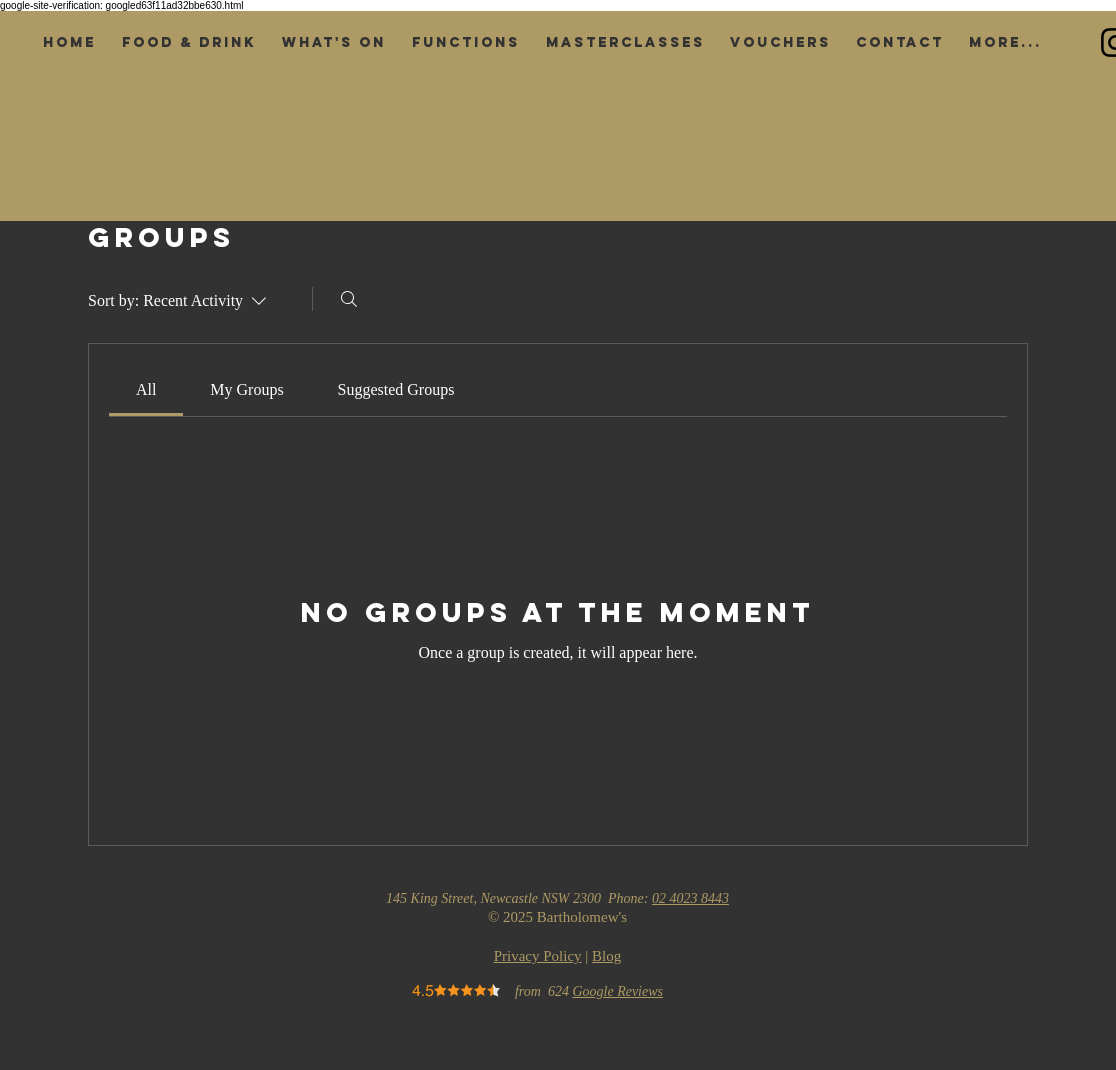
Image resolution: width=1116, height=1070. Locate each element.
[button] (189, 43)
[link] (146, 389)
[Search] (349, 299)
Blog (606, 956)
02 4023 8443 (690, 898)
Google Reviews (617, 991)
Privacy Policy (538, 956)
